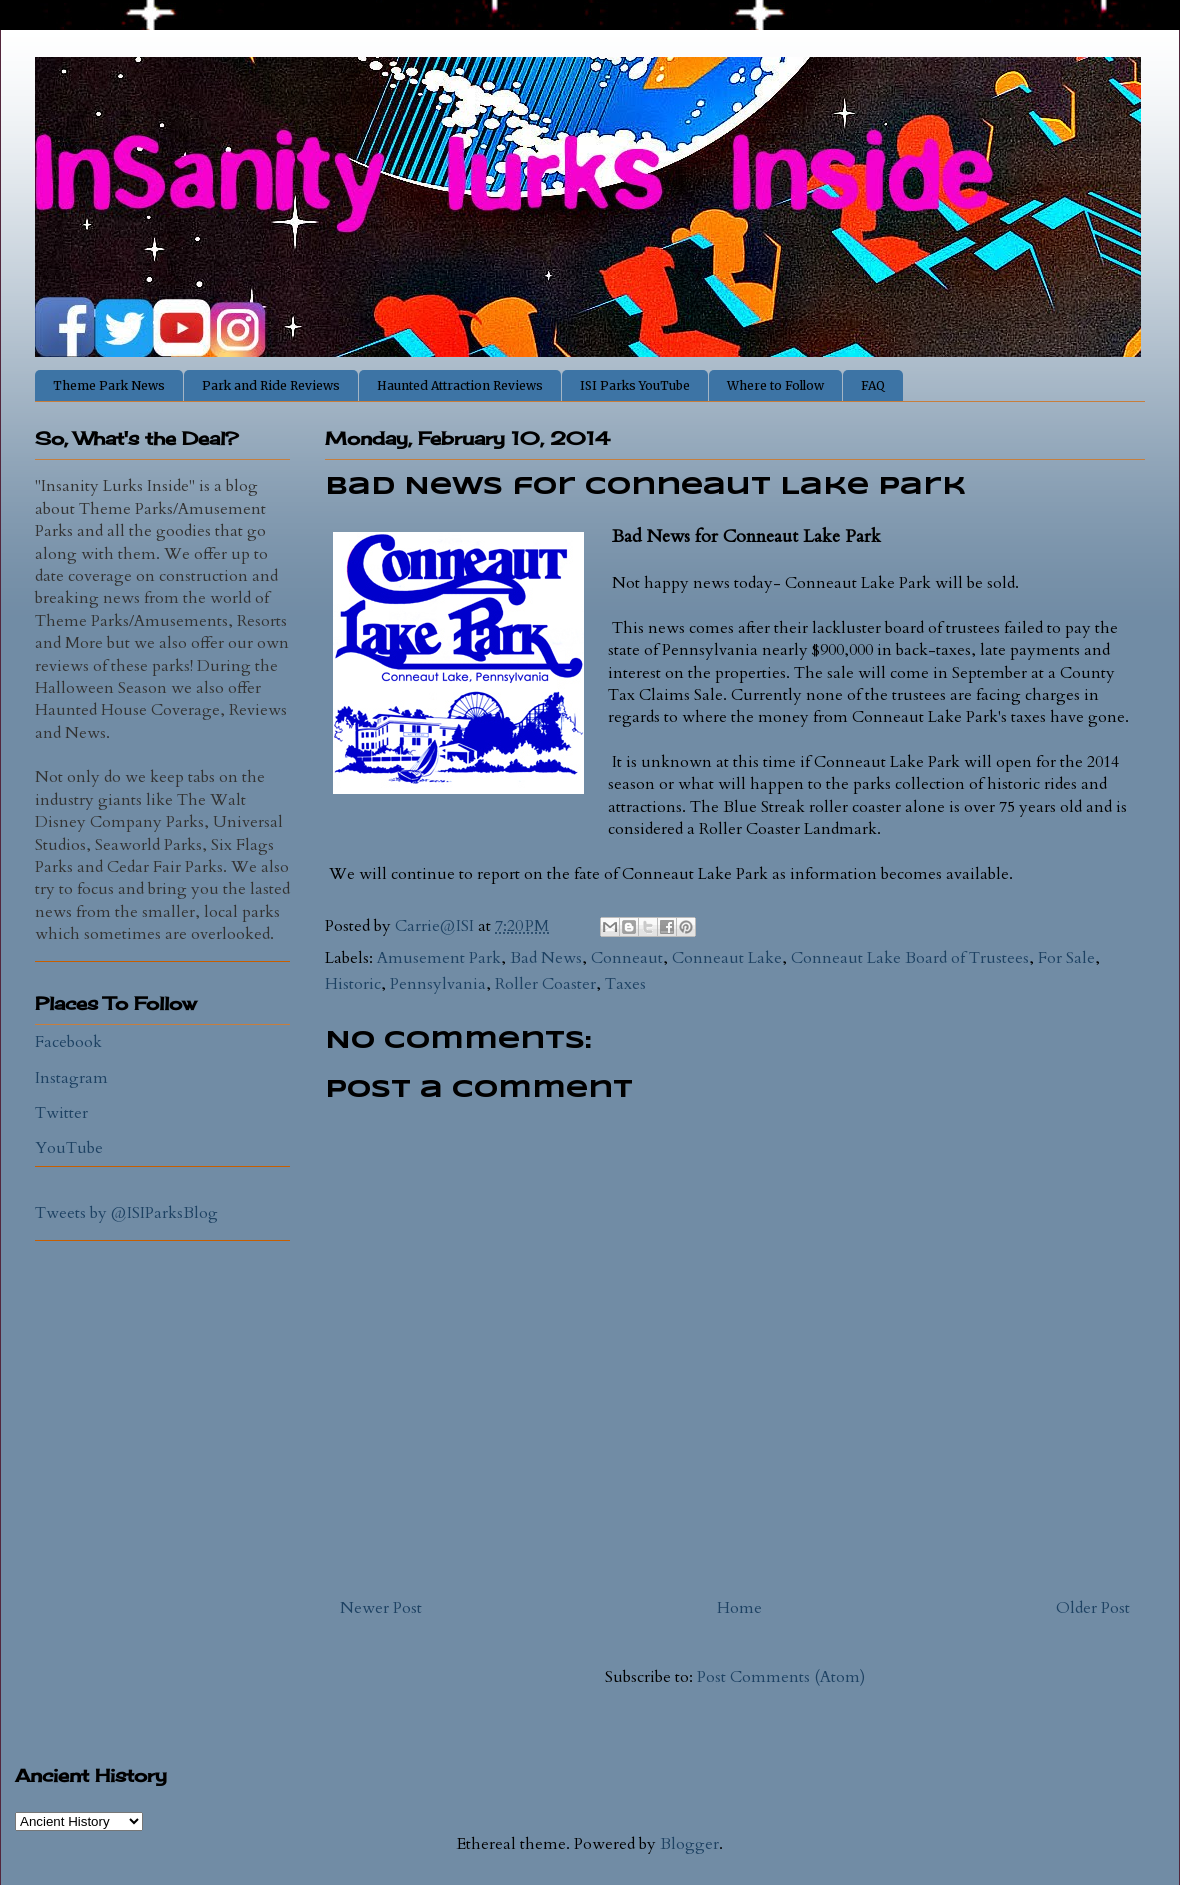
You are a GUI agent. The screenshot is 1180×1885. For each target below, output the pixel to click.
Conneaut (627, 958)
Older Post (1093, 1608)
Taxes (625, 984)
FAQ (873, 385)
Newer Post (381, 1608)
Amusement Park (439, 958)
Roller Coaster (545, 984)
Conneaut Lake (727, 958)
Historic (353, 984)
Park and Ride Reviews (271, 385)
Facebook (68, 1042)
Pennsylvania (438, 984)
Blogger (689, 1844)
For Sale (1066, 958)
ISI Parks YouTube (635, 385)
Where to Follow (775, 385)
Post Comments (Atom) (781, 1677)
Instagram (71, 1078)
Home (739, 1608)
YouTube (69, 1148)
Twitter (61, 1113)
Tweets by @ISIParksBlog (126, 1213)
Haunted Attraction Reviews (460, 385)
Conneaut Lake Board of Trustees (910, 958)
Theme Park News (109, 385)
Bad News (546, 958)
